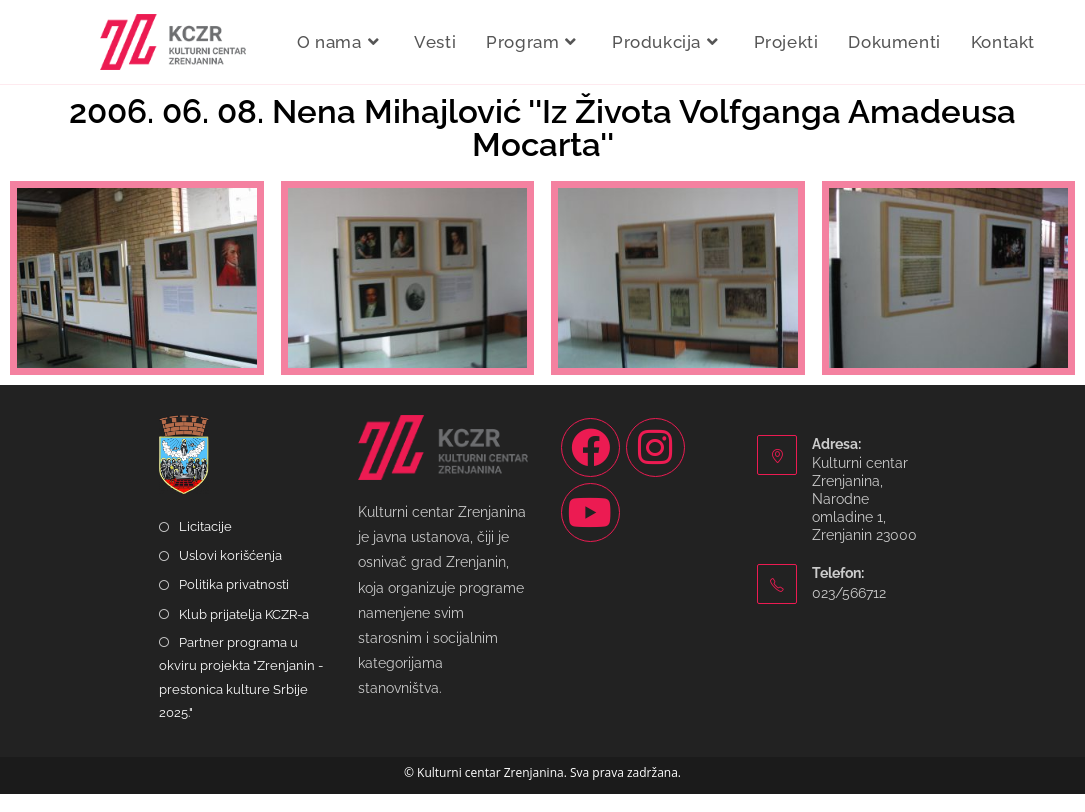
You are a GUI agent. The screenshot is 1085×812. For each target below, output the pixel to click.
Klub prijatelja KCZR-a (244, 631)
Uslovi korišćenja (230, 573)
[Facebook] (590, 465)
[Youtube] (590, 530)
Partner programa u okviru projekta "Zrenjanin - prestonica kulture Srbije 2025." (241, 695)
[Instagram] (655, 465)
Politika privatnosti (234, 602)
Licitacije (205, 544)
